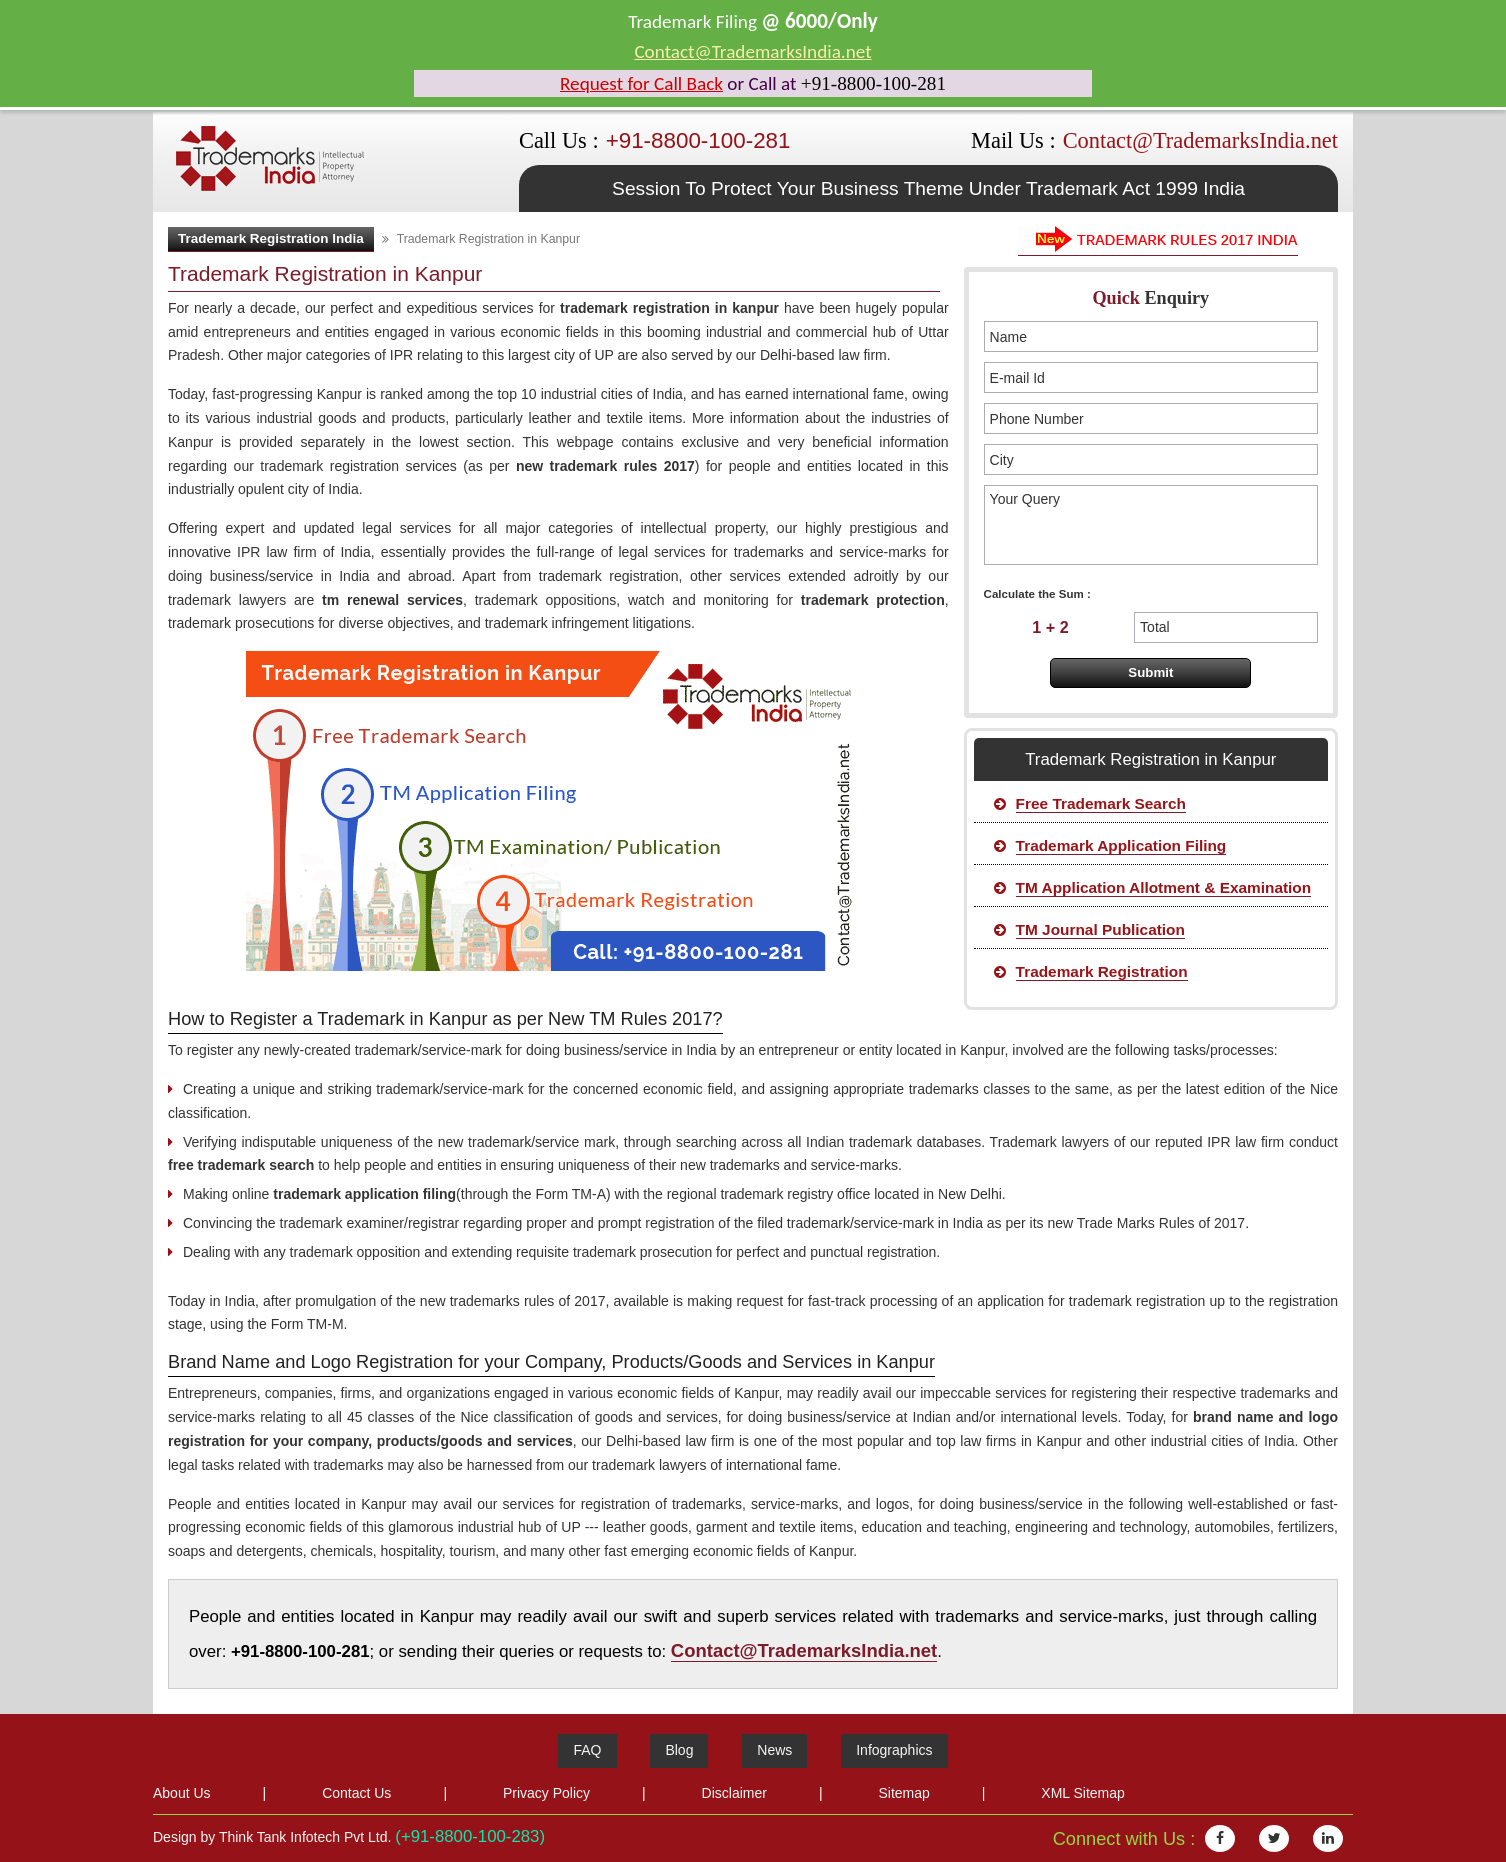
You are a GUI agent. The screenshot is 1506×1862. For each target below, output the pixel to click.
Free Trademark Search (1101, 803)
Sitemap (903, 1793)
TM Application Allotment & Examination (1164, 887)
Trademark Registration (1102, 971)
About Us (182, 1793)
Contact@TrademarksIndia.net (752, 51)
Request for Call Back (641, 83)
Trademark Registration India (271, 238)
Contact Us (356, 1793)
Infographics (894, 1750)
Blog (679, 1750)
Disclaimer (734, 1793)
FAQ (587, 1750)
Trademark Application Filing (1121, 845)
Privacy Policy (546, 1793)
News (774, 1750)
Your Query (1151, 525)
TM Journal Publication (1100, 929)
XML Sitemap (1083, 1793)
